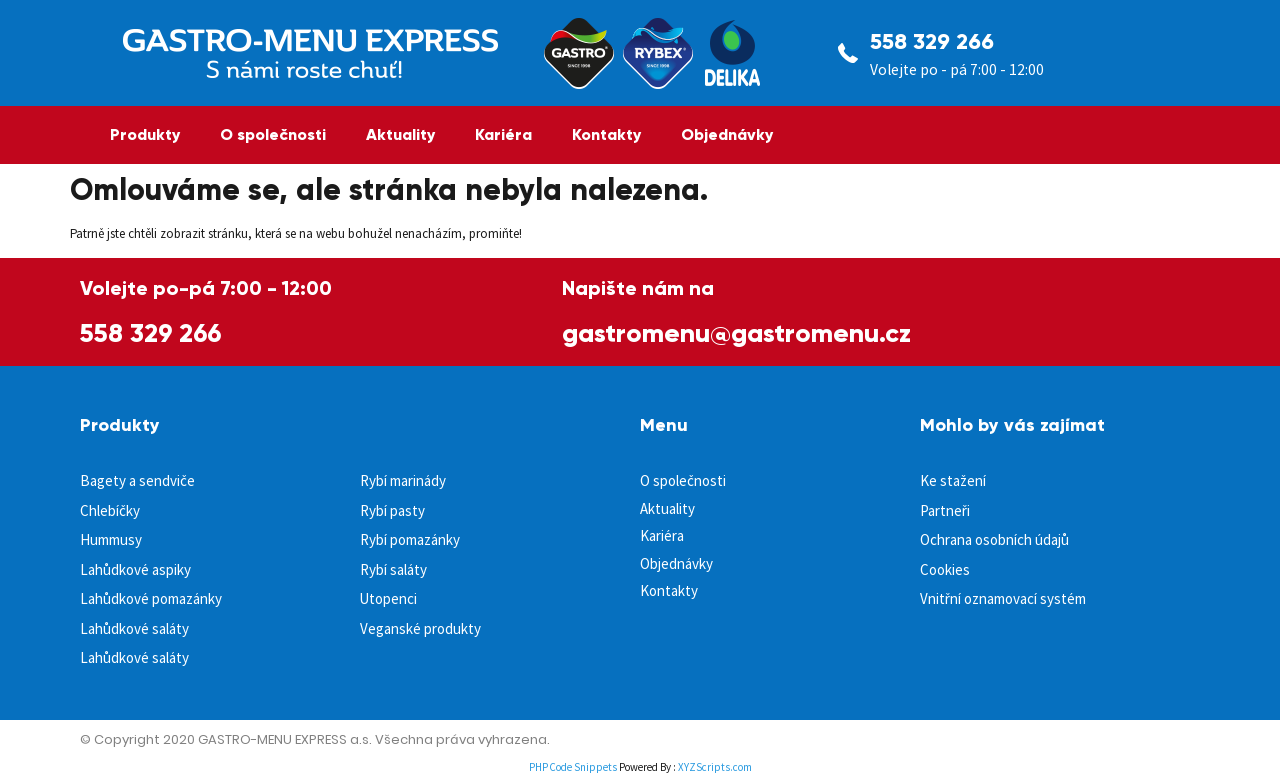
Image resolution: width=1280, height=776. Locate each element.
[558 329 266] (848, 53)
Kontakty (606, 134)
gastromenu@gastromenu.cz (736, 333)
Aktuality (400, 134)
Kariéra (503, 134)
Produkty (145, 134)
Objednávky (727, 134)
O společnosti (273, 134)
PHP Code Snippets (573, 767)
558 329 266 (932, 41)
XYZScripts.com (715, 767)
